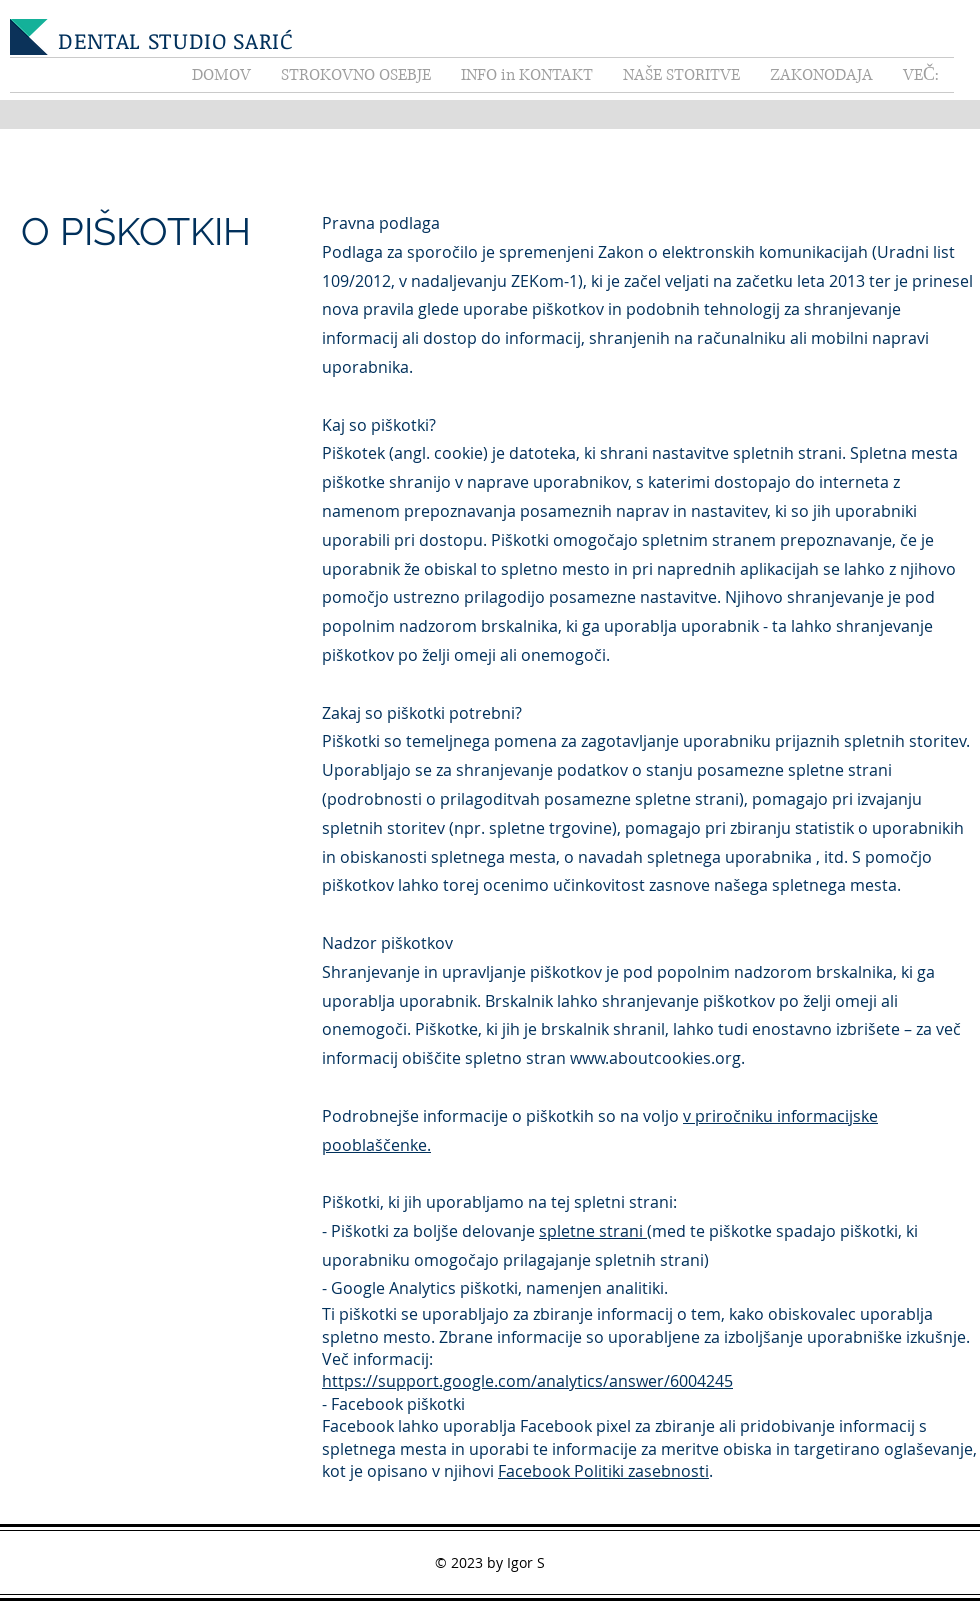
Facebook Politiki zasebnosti (603, 1471)
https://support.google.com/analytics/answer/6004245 (527, 1381)
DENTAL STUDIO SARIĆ (176, 40)
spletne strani (593, 1231)
